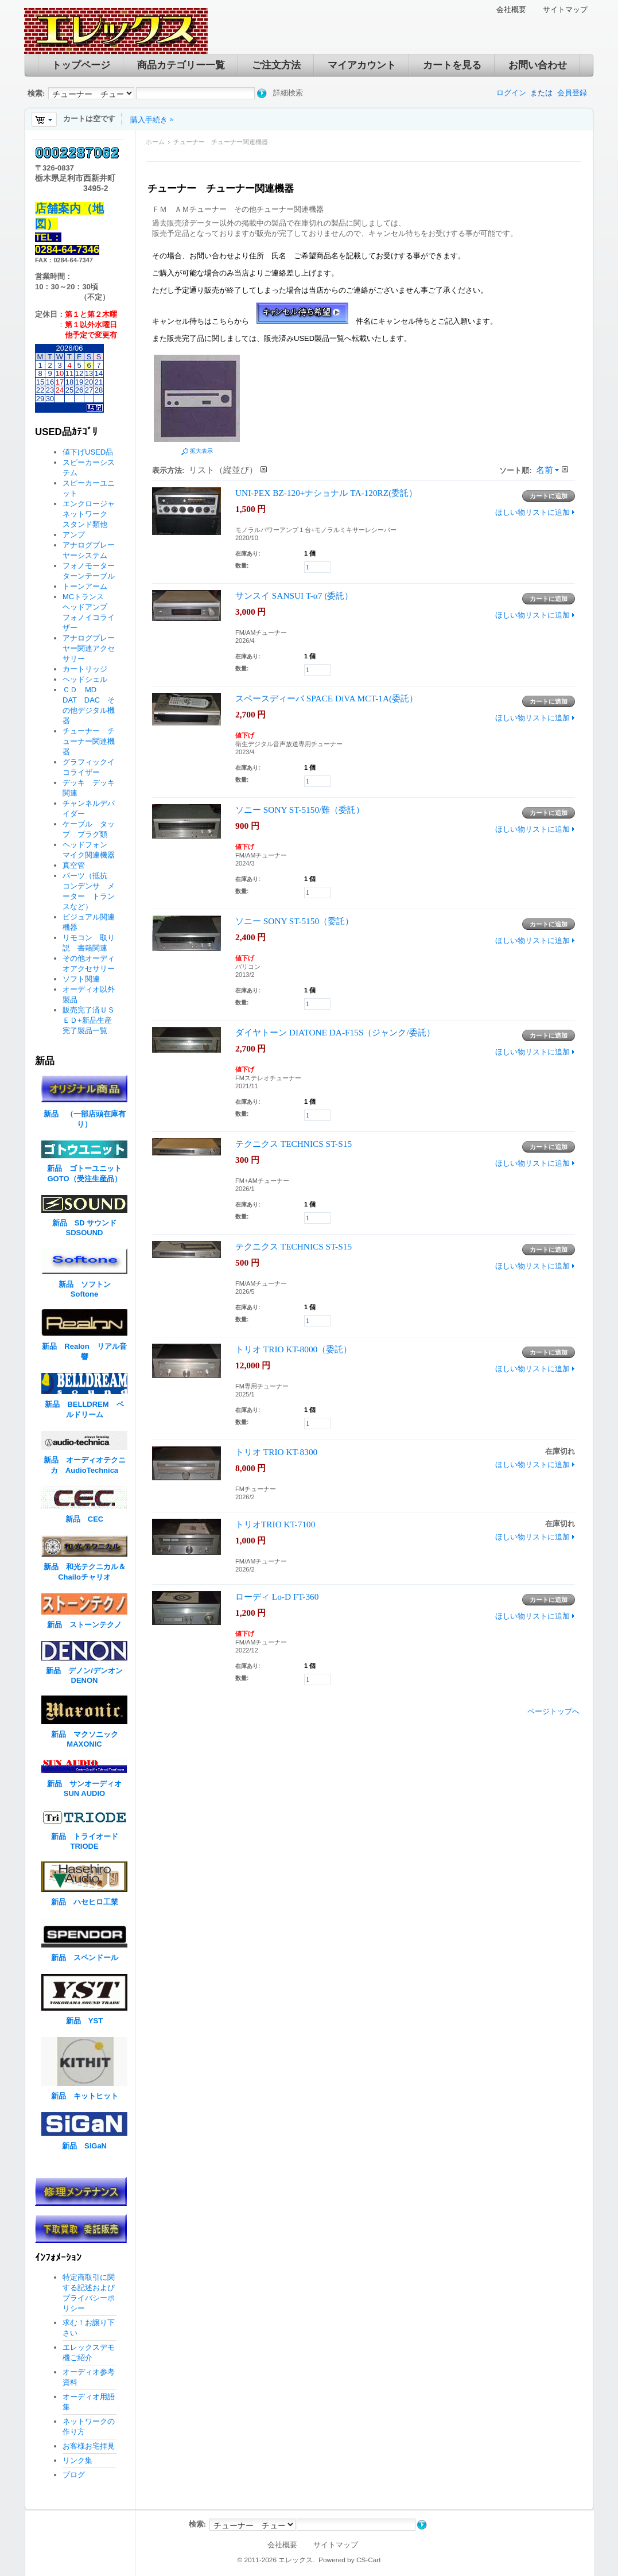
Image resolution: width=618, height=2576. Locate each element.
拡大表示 (201, 451)
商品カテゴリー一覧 (181, 65)
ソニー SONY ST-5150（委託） (294, 921)
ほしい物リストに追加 (532, 512)
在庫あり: (247, 553)
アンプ (74, 534)
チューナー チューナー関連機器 (89, 741)
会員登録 (572, 92)
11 (69, 373)
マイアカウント (362, 65)
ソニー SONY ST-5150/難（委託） (299, 809)
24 (60, 390)
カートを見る (452, 65)
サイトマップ (565, 9)
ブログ (74, 2474)
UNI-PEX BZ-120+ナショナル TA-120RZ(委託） (326, 493)
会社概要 (511, 9)
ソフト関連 (81, 979)
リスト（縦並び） (223, 470)
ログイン (511, 92)
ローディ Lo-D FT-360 (276, 1596)
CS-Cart (368, 2560)
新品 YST (84, 2020)
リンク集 (77, 2460)
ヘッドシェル (85, 679)
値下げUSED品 (88, 452)
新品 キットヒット (84, 2096)
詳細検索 (288, 92)
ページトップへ (553, 1711)
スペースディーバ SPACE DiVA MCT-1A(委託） (326, 698)
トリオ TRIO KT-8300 (276, 1452)
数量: (241, 565)
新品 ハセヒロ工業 (84, 1902)
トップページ (81, 65)
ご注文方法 (276, 65)
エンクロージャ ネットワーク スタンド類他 (92, 514)
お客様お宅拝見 (89, 2446)
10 (60, 373)
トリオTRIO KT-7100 (275, 1524)
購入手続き (149, 119)
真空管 (74, 865)
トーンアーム (85, 586)
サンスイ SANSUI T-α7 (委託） (294, 595)
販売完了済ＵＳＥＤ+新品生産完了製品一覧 (89, 1020)
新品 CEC (88, 1519)
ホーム (155, 141)
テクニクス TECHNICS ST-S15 (293, 1144)
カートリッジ (89, 669)
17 (60, 382)
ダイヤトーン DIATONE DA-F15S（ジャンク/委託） (335, 1032)
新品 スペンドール (84, 1957)
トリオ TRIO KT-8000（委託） (293, 1349)
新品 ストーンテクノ (84, 1624)
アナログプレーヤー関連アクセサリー (89, 648)
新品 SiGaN (84, 2146)
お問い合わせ (537, 65)
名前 (544, 470)
